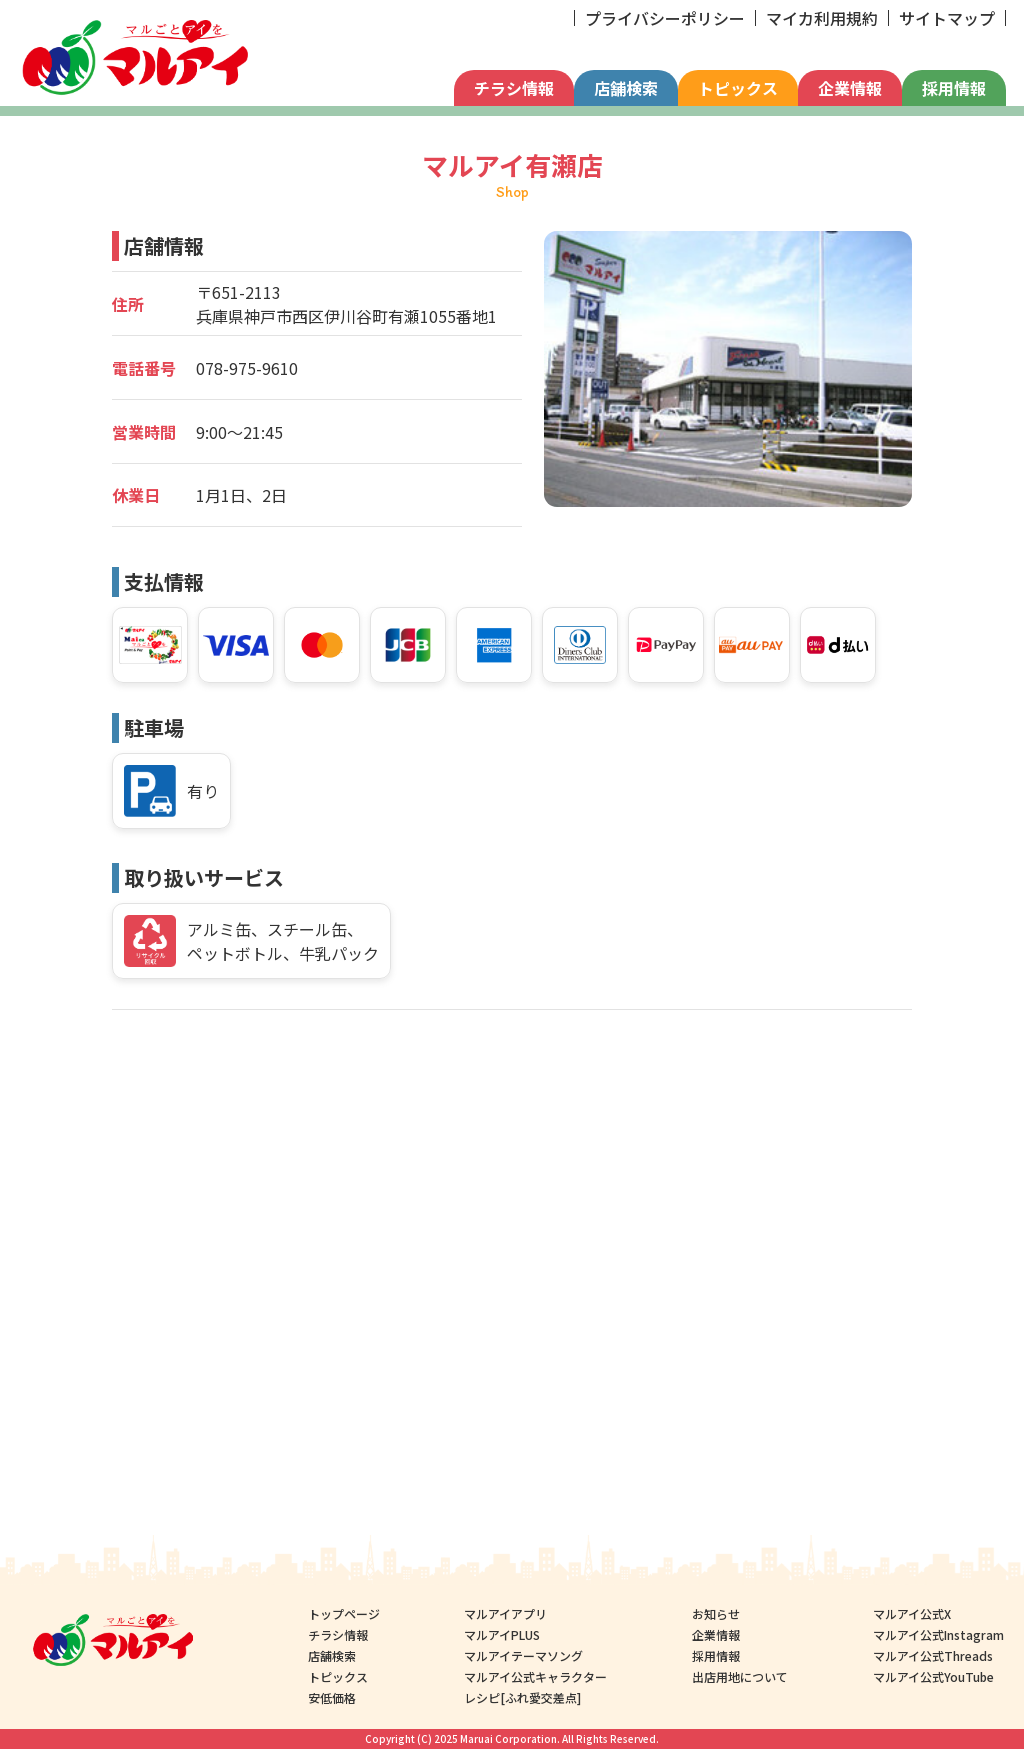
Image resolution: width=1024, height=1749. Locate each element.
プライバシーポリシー (665, 18)
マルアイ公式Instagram (938, 1634)
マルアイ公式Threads (933, 1655)
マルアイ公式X (912, 1613)
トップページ (344, 1613)
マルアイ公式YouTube (933, 1676)
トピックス (738, 88)
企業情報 (850, 88)
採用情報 (954, 88)
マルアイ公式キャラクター (536, 1676)
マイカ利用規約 (822, 18)
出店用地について (740, 1676)
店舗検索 (626, 88)
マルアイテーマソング (524, 1655)
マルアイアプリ (506, 1613)
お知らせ (716, 1613)
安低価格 (332, 1697)
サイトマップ (947, 18)
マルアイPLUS (503, 1634)
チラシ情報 (514, 88)
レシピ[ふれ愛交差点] (523, 1697)
